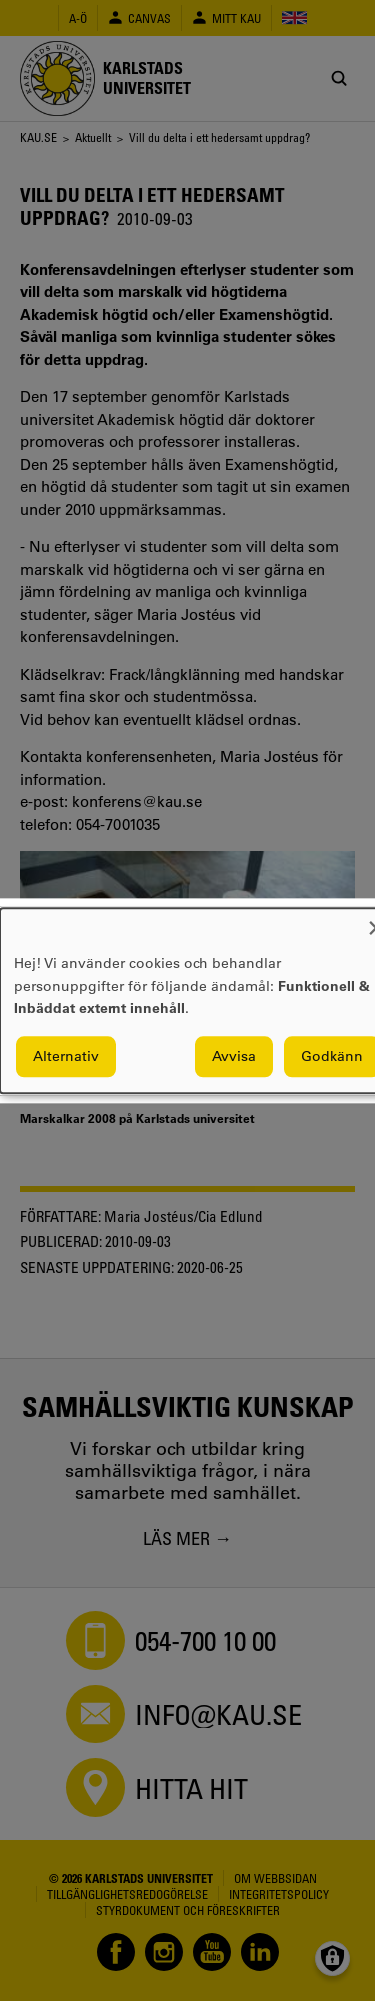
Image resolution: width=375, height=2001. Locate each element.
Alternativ (66, 1056)
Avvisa (234, 1056)
